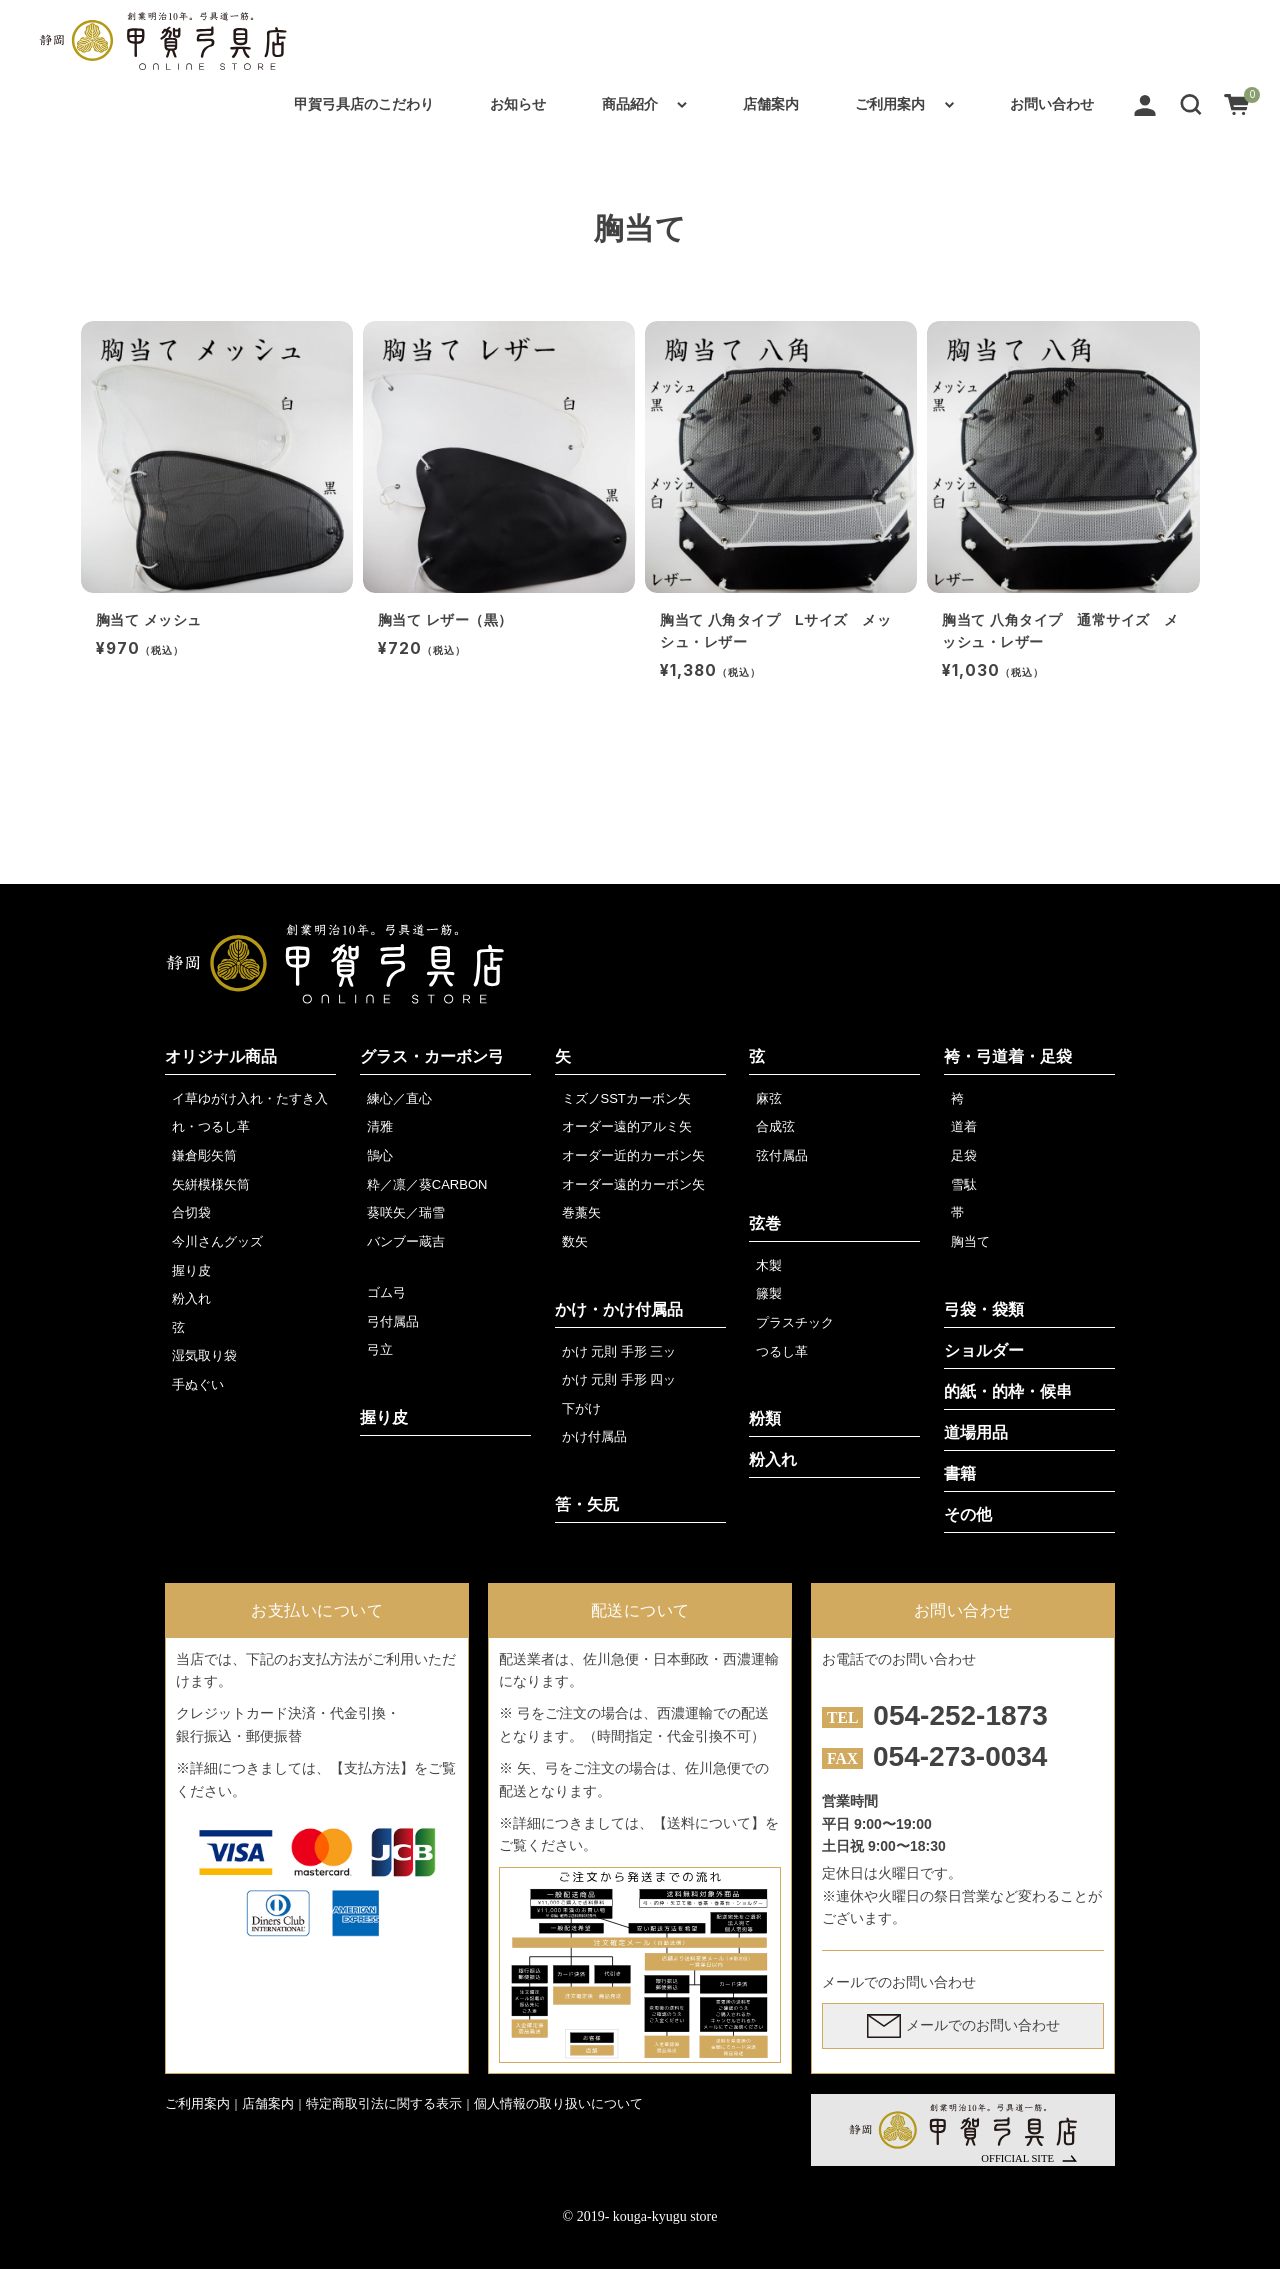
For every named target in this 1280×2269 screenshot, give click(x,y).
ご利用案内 (890, 104)
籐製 (769, 1293)
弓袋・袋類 (984, 1309)
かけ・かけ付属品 (619, 1309)
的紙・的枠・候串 (1008, 1391)
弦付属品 (782, 1155)
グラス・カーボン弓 (432, 1056)
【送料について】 (709, 1823)
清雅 (380, 1126)
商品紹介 (630, 104)
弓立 (380, 1349)
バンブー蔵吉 (406, 1241)
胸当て (970, 1241)
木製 (769, 1265)
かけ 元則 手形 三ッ (619, 1351)
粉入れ (191, 1298)
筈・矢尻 (587, 1504)
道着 (964, 1126)
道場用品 (976, 1432)
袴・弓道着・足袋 (1008, 1056)
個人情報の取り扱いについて (558, 2103)
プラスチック (795, 1322)
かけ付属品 (594, 1436)
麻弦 (769, 1098)
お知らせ (518, 104)
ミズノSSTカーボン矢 (626, 1098)
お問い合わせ (1052, 104)
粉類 (765, 1418)
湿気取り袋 (204, 1355)
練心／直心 (399, 1098)
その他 (968, 1514)
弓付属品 (393, 1321)
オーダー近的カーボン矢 (633, 1155)
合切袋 (191, 1212)
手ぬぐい (198, 1384)
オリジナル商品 (221, 1056)
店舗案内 (771, 104)
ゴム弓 (386, 1292)
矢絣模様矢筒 (211, 1184)
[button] (1191, 104)
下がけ (581, 1408)
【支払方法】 (372, 1768)
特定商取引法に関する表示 (384, 2103)
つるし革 (782, 1351)
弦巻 (765, 1223)
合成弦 (775, 1126)
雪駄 (964, 1184)
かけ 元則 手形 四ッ (619, 1379)
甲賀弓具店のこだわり (364, 104)
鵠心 (380, 1155)
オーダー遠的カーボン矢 (633, 1184)
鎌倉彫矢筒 (204, 1155)
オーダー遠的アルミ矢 (627, 1126)
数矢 (575, 1241)
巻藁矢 (581, 1212)
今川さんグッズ (217, 1241)
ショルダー (984, 1350)
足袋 (964, 1155)
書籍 (960, 1473)
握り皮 (191, 1270)
